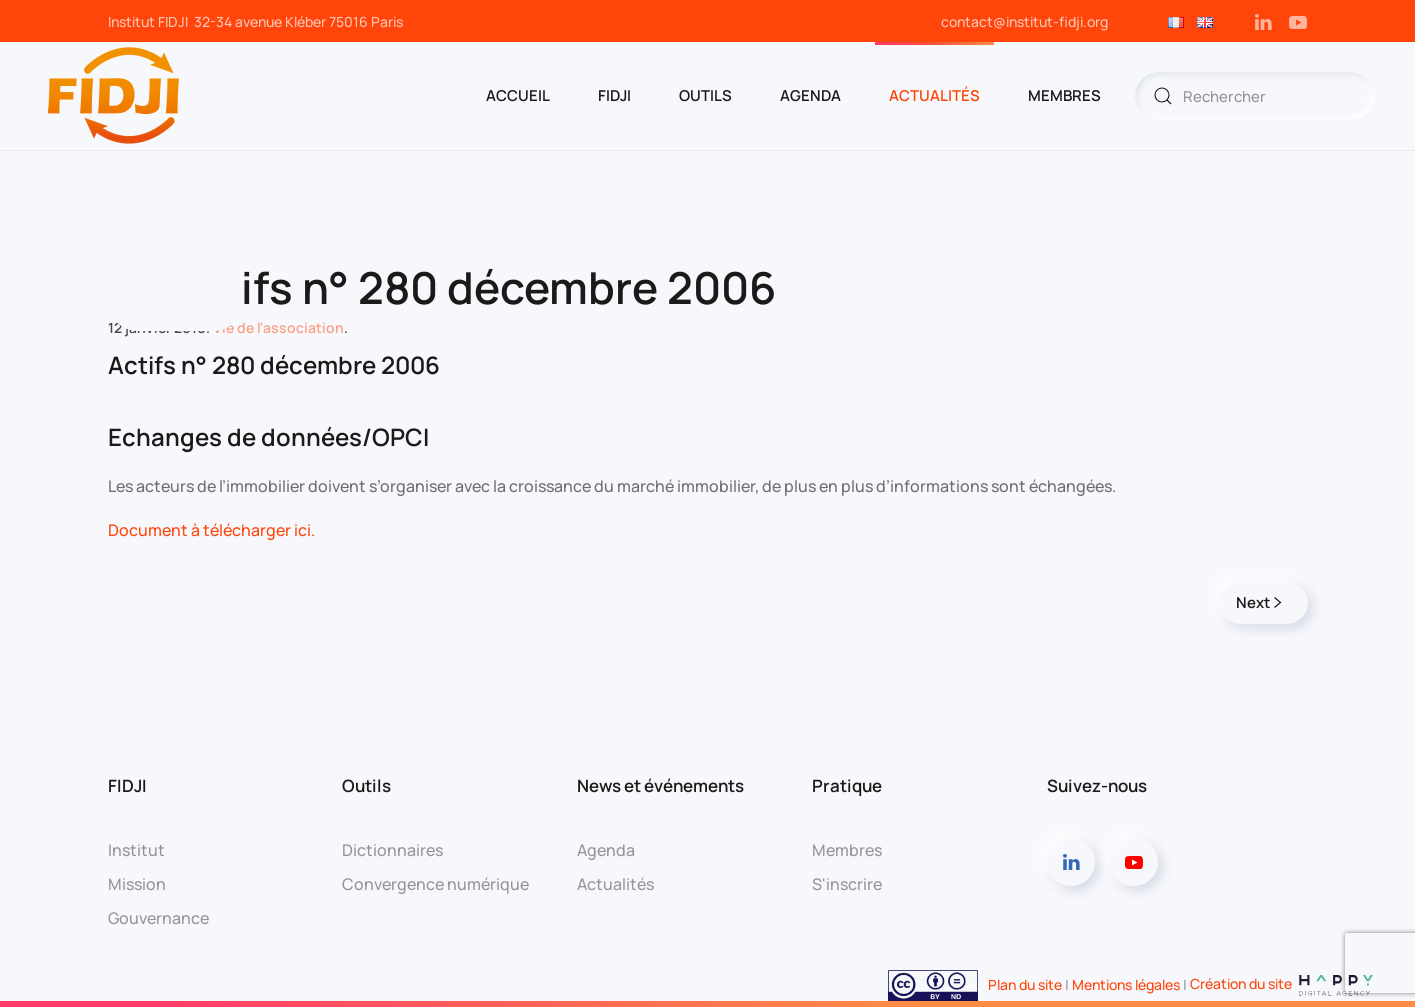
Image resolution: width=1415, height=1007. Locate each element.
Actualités (934, 95)
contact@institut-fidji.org (1024, 21)
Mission (137, 884)
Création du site (1282, 983)
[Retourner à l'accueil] (115, 96)
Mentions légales (1126, 983)
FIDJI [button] (614, 95)
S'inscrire (847, 884)
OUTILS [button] (705, 95)
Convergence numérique (435, 884)
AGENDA (810, 95)
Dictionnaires (392, 850)
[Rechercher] (1255, 96)
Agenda (606, 850)
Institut (136, 850)
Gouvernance (158, 918)
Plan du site (1025, 983)
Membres (847, 850)
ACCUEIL (518, 95)
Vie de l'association (278, 327)
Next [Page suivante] (1259, 602)
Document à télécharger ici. (211, 530)
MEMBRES (1064, 95)
